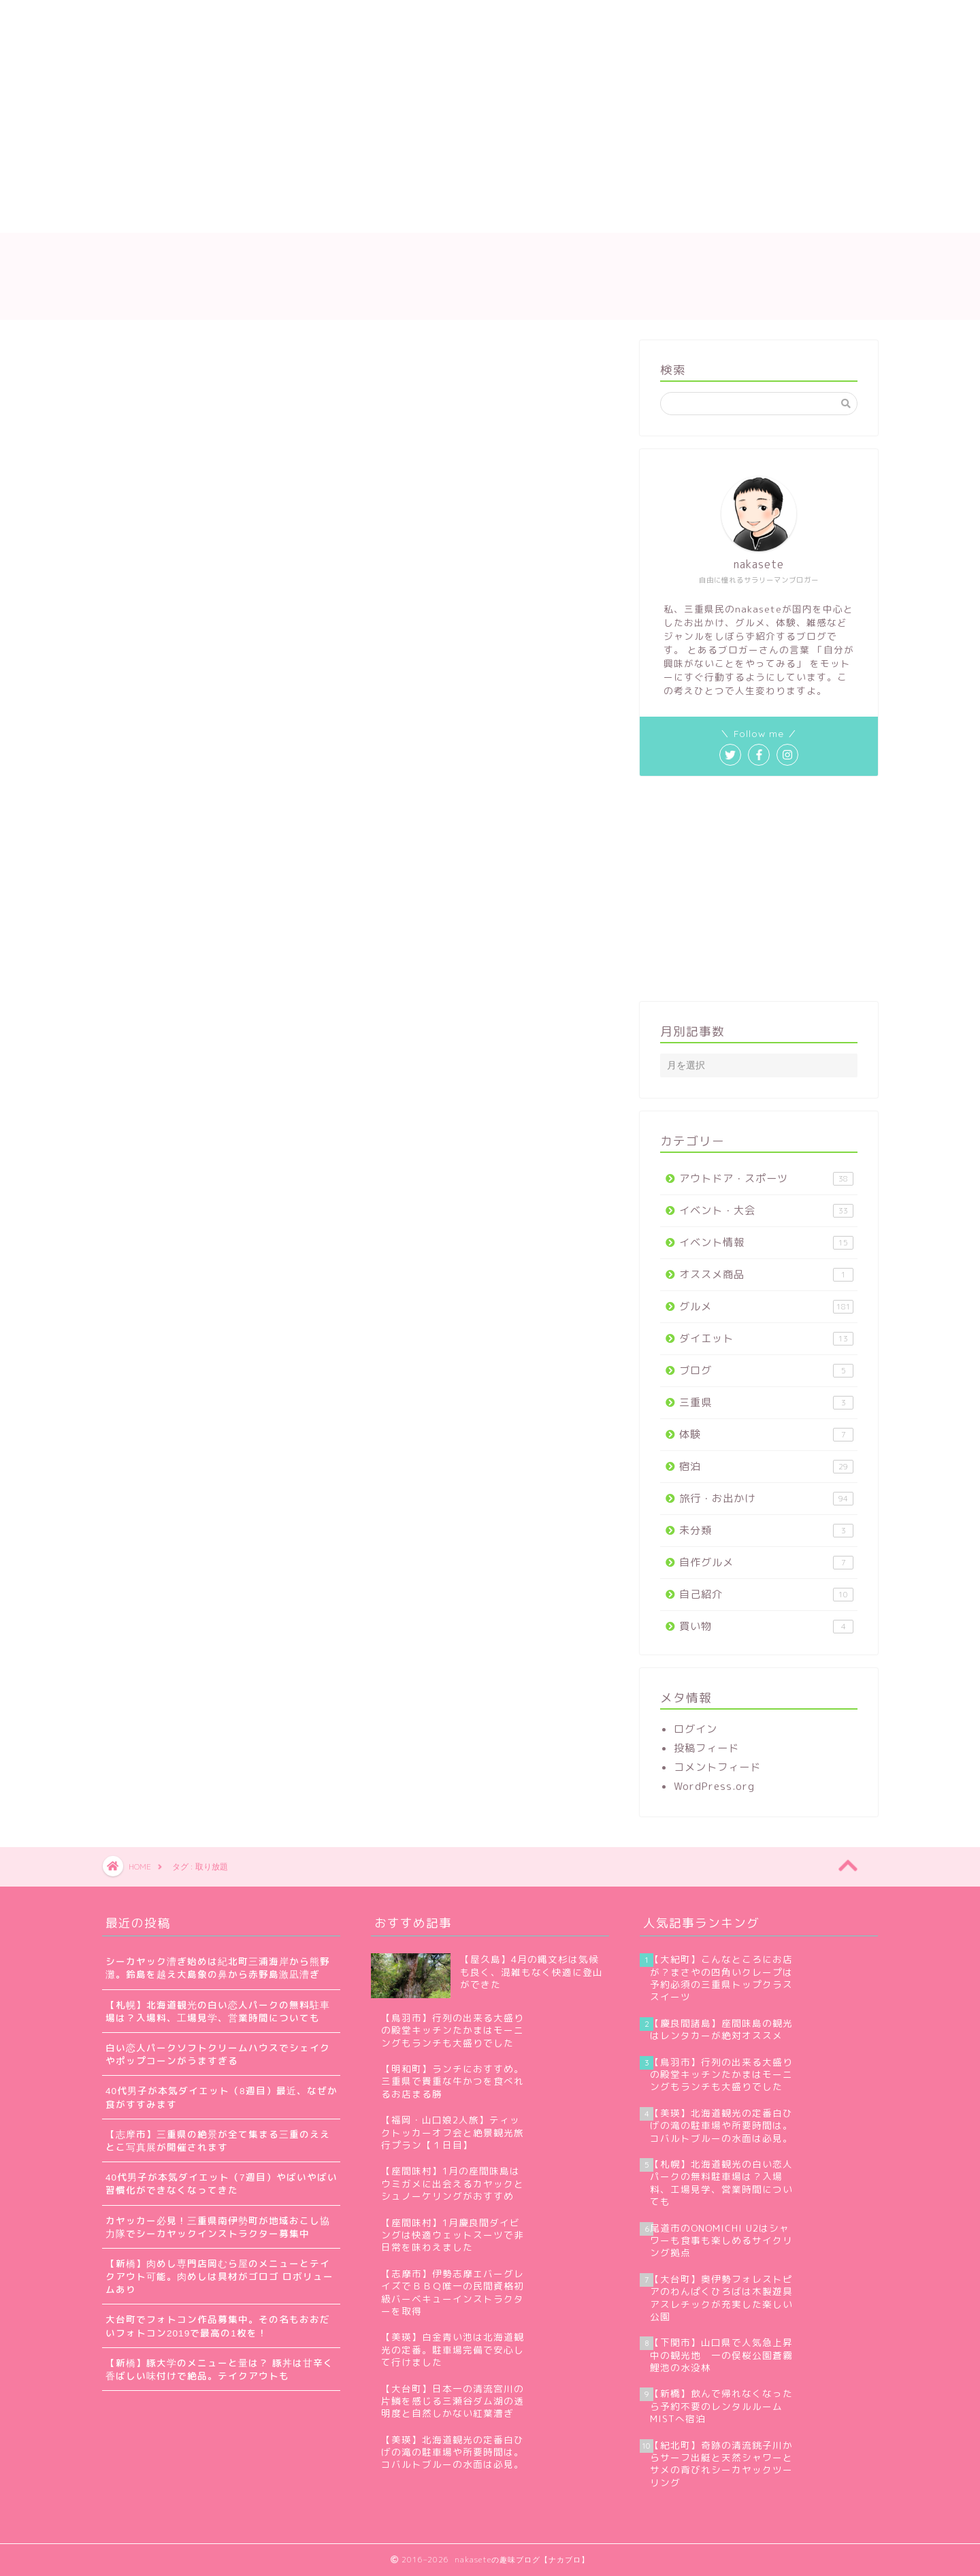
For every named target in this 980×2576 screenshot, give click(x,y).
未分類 (766, 1530)
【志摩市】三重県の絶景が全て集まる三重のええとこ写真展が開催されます (217, 2140)
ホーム (134, 216)
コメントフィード (717, 1767)
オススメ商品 (766, 1274)
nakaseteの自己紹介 (233, 216)
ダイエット (766, 1338)
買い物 (766, 1626)
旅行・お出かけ (766, 1498)
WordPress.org (714, 1786)
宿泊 (766, 1466)
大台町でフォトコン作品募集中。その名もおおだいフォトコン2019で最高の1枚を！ (217, 2325)
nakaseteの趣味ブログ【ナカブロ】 (490, 276)
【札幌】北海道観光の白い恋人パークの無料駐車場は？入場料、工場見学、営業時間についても (217, 2011)
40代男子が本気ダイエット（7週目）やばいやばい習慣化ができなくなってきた (221, 2183)
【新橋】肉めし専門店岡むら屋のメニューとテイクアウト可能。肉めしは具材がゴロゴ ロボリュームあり (219, 2276)
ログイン (695, 1729)
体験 (766, 1434)
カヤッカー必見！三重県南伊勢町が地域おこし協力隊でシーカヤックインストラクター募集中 (217, 2227)
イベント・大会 (766, 1210)
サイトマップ (346, 216)
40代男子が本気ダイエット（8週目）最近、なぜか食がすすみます (221, 2097)
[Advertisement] (363, 102)
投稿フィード (706, 1748)
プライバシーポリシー (557, 216)
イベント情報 (766, 1242)
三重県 (766, 1402)
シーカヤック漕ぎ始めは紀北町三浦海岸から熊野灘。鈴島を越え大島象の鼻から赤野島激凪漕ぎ (217, 1967)
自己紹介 (766, 1594)
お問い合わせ (441, 216)
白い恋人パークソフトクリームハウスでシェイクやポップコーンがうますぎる (217, 2054)
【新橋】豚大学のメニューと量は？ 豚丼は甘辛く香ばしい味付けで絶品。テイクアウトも (219, 2369)
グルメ (766, 1306)
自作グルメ (766, 1562)
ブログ (766, 1370)
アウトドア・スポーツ (766, 1178)
